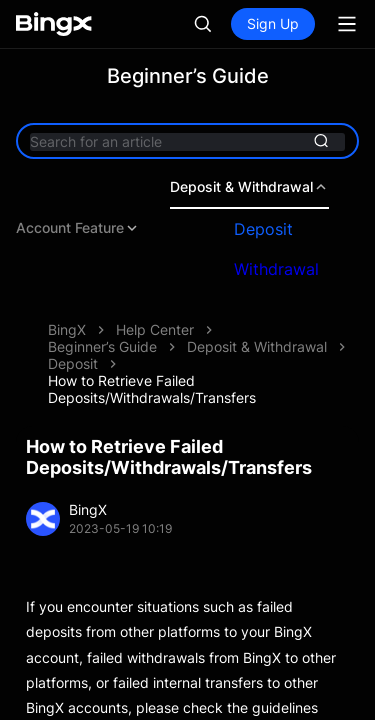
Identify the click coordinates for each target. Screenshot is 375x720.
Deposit (263, 229)
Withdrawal (276, 269)
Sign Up (273, 23)
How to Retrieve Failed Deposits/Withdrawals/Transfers (152, 389)
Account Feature (78, 228)
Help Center (155, 329)
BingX (67, 329)
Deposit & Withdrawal (249, 187)
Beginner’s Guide (102, 346)
